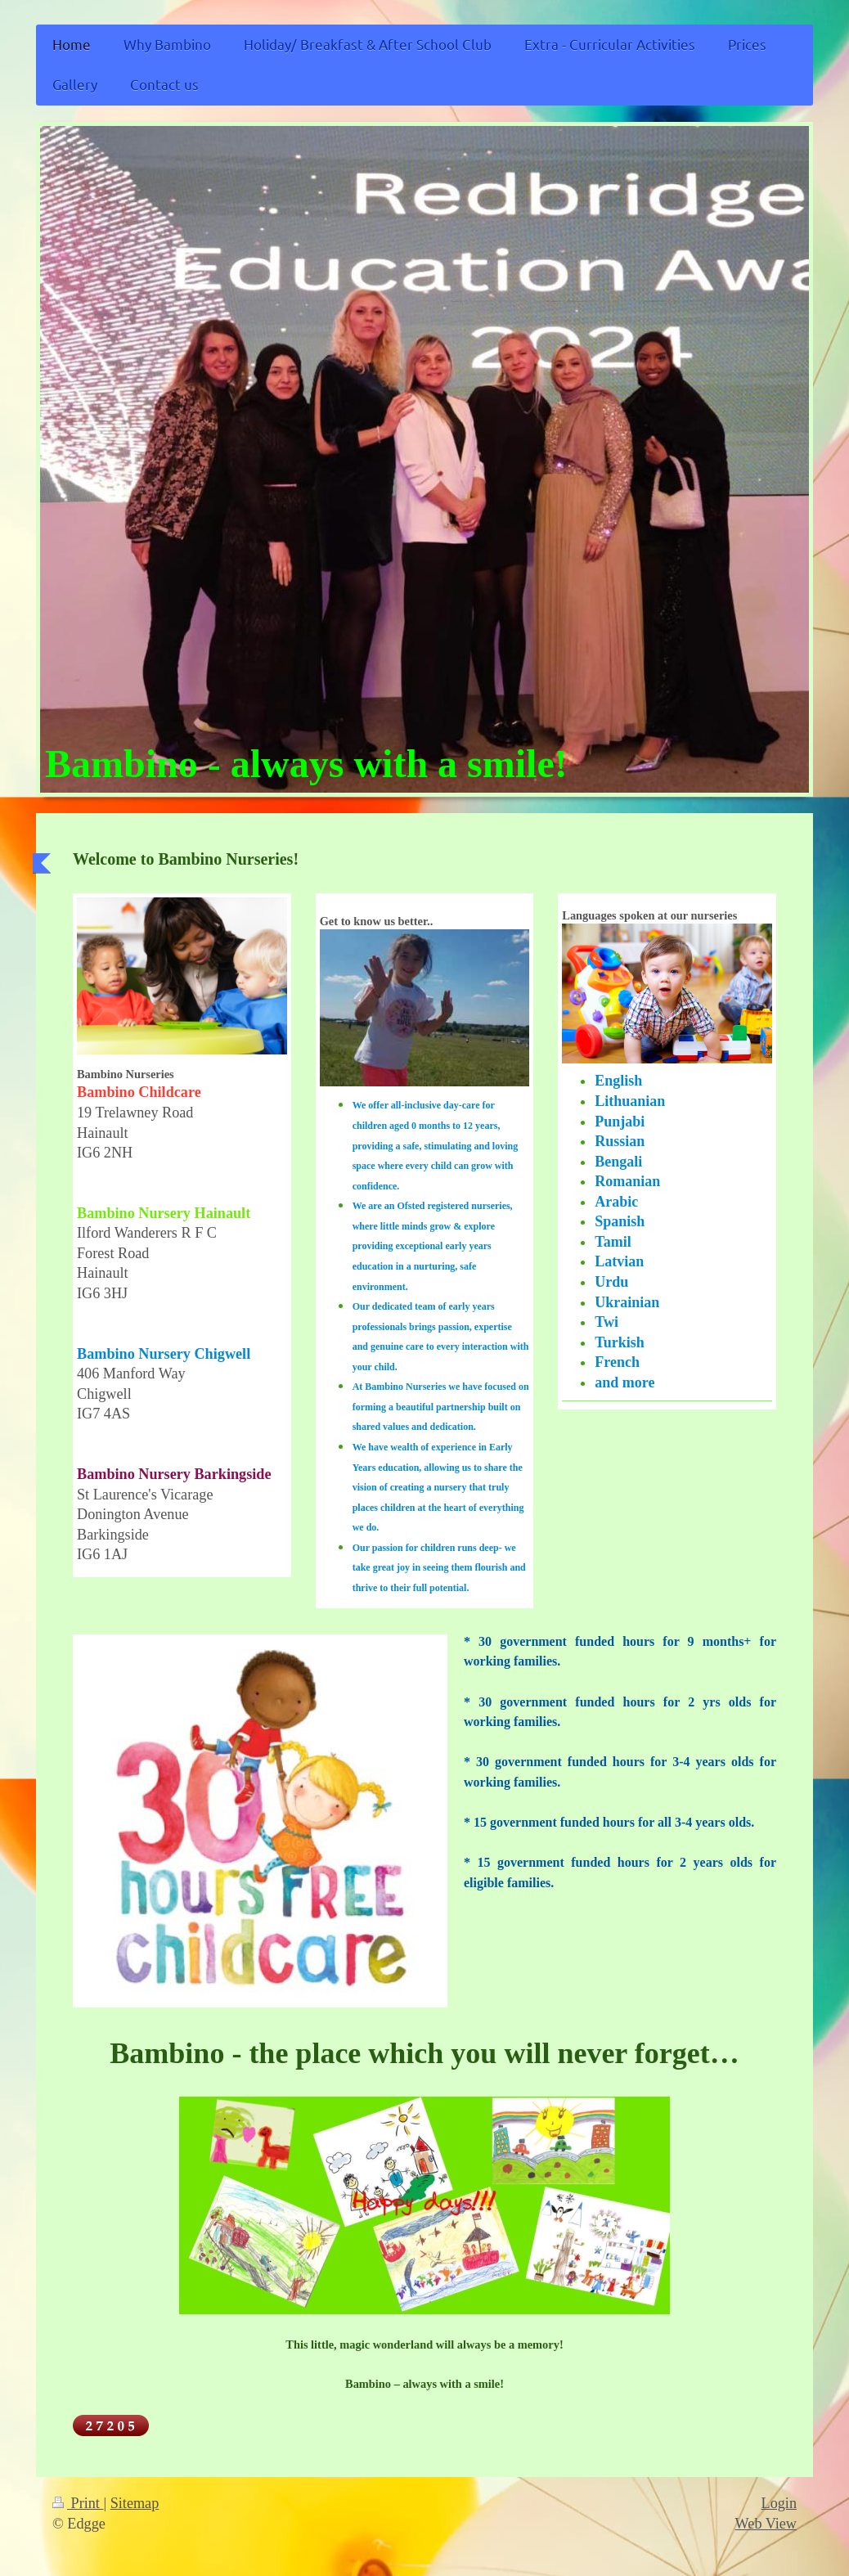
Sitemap (134, 2503)
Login (779, 2503)
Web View (766, 2523)
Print (77, 2503)
